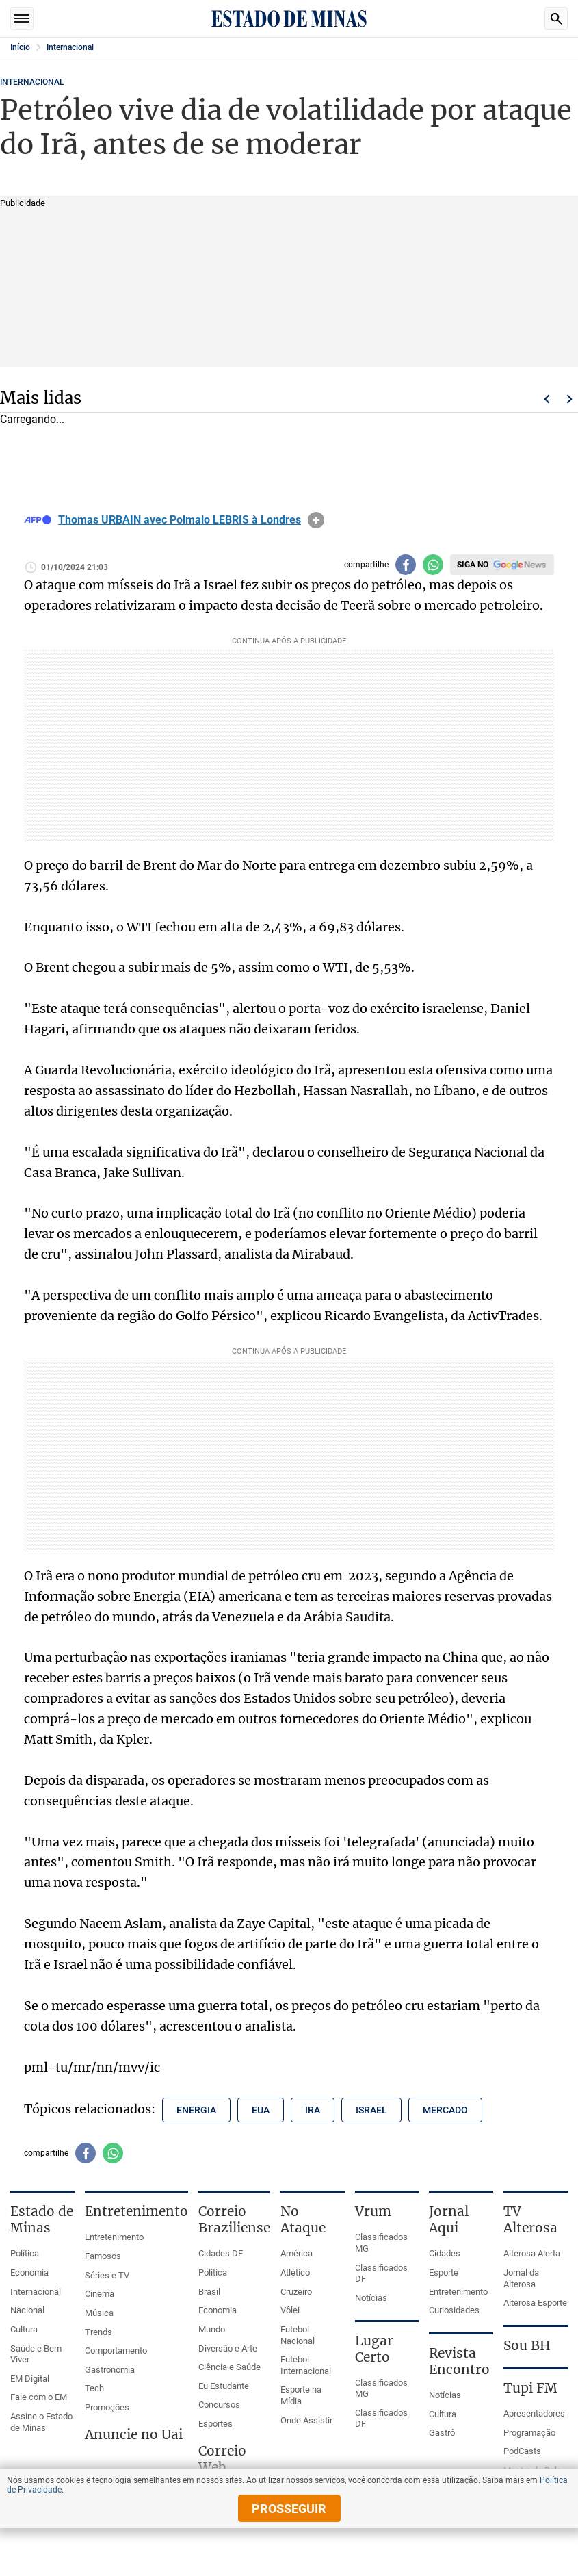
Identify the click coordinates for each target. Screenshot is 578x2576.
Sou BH (527, 2345)
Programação (529, 2432)
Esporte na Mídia (300, 2395)
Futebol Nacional (297, 2335)
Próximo (570, 399)
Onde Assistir (306, 2420)
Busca (556, 18)
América (296, 2253)
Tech (94, 2388)
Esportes (215, 2424)
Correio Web (222, 2459)
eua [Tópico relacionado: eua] (261, 2109)
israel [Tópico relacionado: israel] (371, 2109)
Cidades (444, 2253)
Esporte (443, 2272)
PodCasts (522, 2451)
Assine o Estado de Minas (41, 2422)
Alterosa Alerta (531, 2253)
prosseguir (289, 2508)
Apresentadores (534, 2413)
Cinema (99, 2294)
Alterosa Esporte (535, 2302)
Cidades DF (220, 2253)
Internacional (70, 47)
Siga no (472, 564)
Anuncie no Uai (134, 2434)
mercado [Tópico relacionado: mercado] (445, 2109)
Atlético (295, 2272)
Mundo (211, 2329)
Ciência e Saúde (229, 2367)
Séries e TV (107, 2275)
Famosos (103, 2256)
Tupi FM (530, 2388)
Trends (98, 2332)
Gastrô (442, 2432)
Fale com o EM (38, 2397)
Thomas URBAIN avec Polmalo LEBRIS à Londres (179, 520)
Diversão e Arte (227, 2348)
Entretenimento (114, 2237)
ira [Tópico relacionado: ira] (312, 2109)
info (316, 520)
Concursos (219, 2404)
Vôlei (290, 2310)
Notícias (371, 2298)
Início (20, 47)
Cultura (24, 2329)
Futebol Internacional (305, 2365)
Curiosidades (454, 2310)
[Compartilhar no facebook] (405, 564)
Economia (29, 2272)
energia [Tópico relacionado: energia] (196, 2109)
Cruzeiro (296, 2292)
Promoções (107, 2407)
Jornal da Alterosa (521, 2278)
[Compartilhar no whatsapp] (433, 564)
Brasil (209, 2292)
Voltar (546, 399)
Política (24, 2253)
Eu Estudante (223, 2386)
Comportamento (116, 2350)
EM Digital (29, 2378)
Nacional (27, 2310)
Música (99, 2313)
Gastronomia (110, 2370)
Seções (21, 18)
